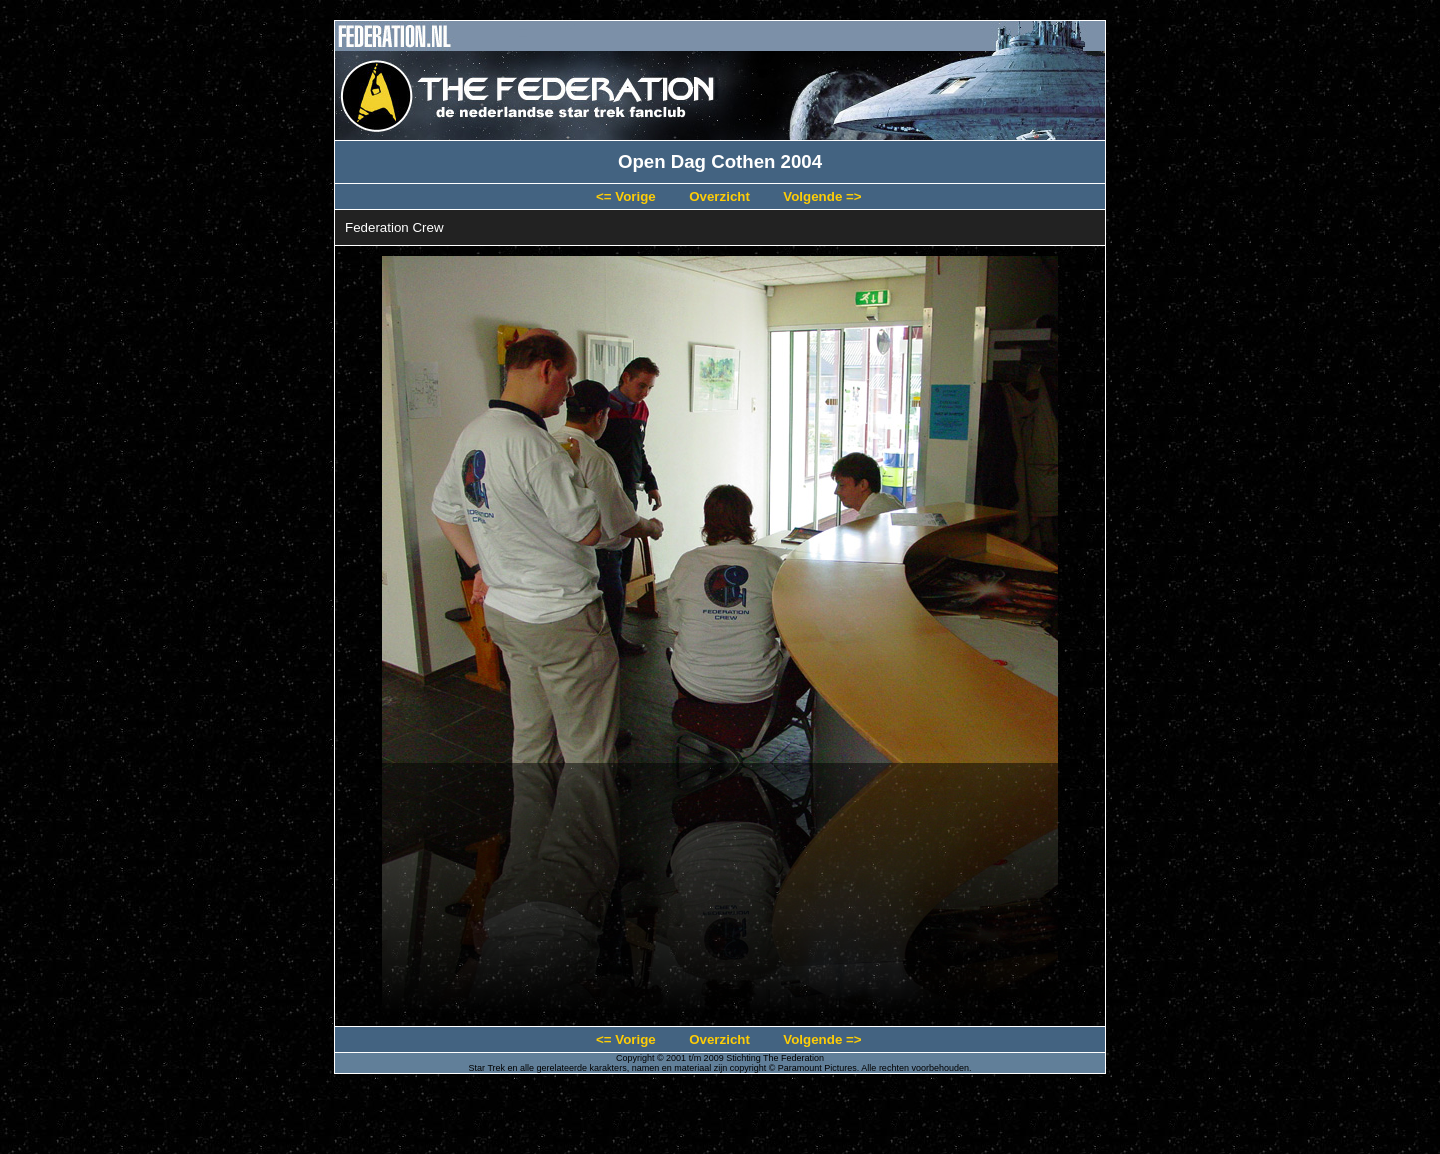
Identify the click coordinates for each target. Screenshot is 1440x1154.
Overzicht (719, 196)
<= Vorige (626, 196)
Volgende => (822, 196)
